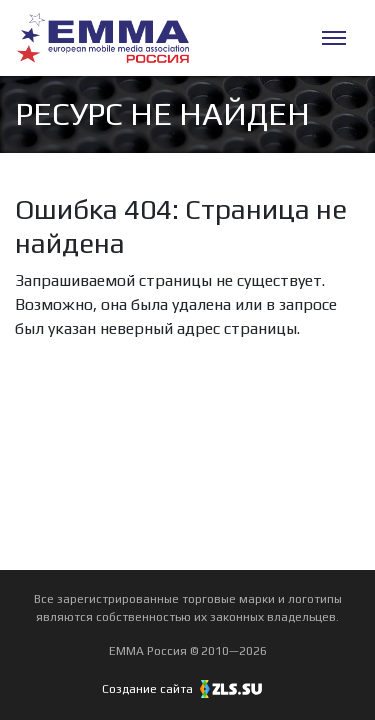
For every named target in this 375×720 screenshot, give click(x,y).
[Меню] (334, 38)
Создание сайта (188, 689)
